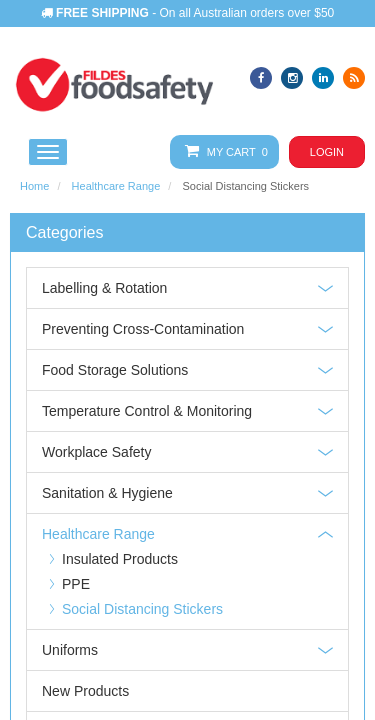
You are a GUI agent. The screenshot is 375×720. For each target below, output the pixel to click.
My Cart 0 (222, 151)
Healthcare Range (116, 186)
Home (34, 186)
